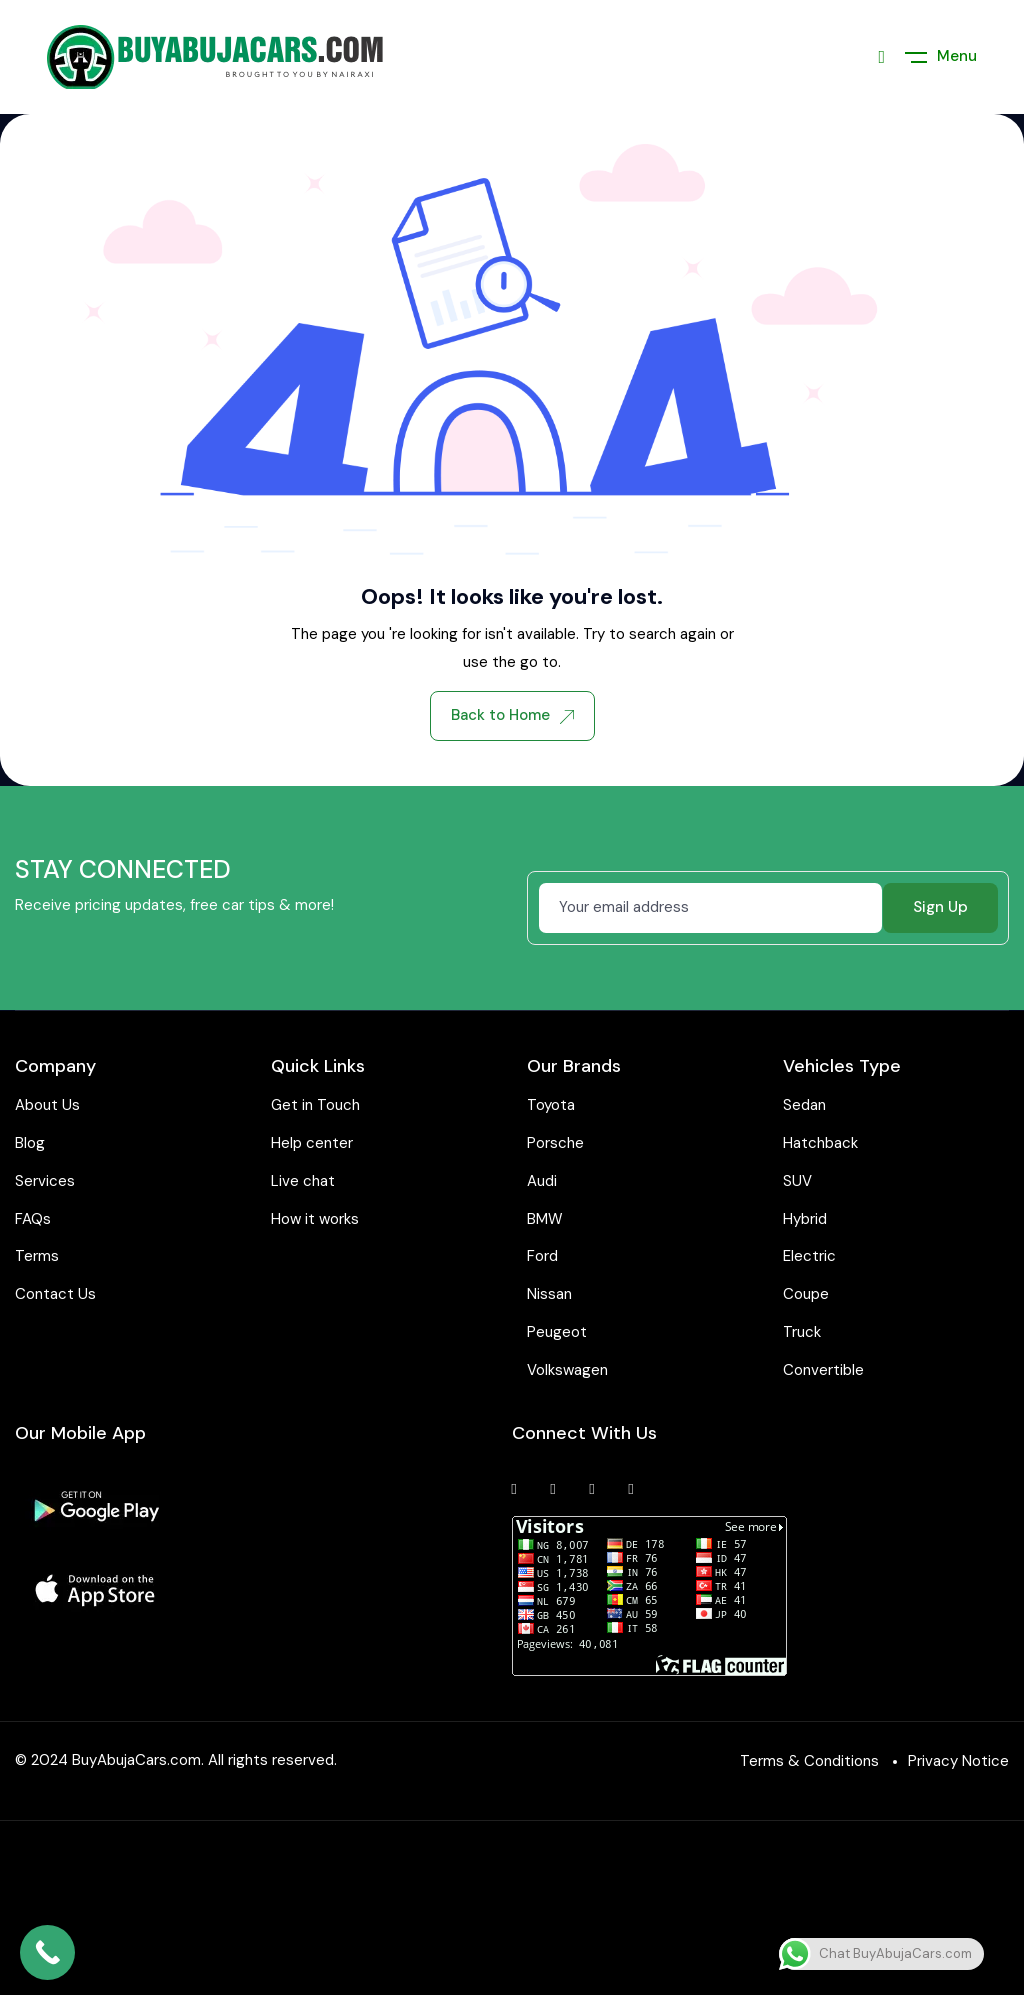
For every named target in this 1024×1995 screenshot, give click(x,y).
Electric (809, 1256)
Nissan (549, 1294)
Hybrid (805, 1219)
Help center (312, 1143)
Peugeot (557, 1332)
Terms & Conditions (809, 1761)
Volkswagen (567, 1370)
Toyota (551, 1105)
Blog (30, 1143)
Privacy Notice (958, 1761)
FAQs (33, 1219)
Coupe (806, 1294)
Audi (542, 1181)
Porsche (555, 1143)
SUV (797, 1181)
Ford (542, 1256)
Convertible (823, 1370)
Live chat (303, 1181)
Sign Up (940, 907)
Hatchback (820, 1143)
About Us (47, 1105)
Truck (802, 1332)
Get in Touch (315, 1105)
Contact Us (55, 1294)
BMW (545, 1219)
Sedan (804, 1105)
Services (45, 1181)
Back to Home (512, 715)
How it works (315, 1219)
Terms (37, 1256)
